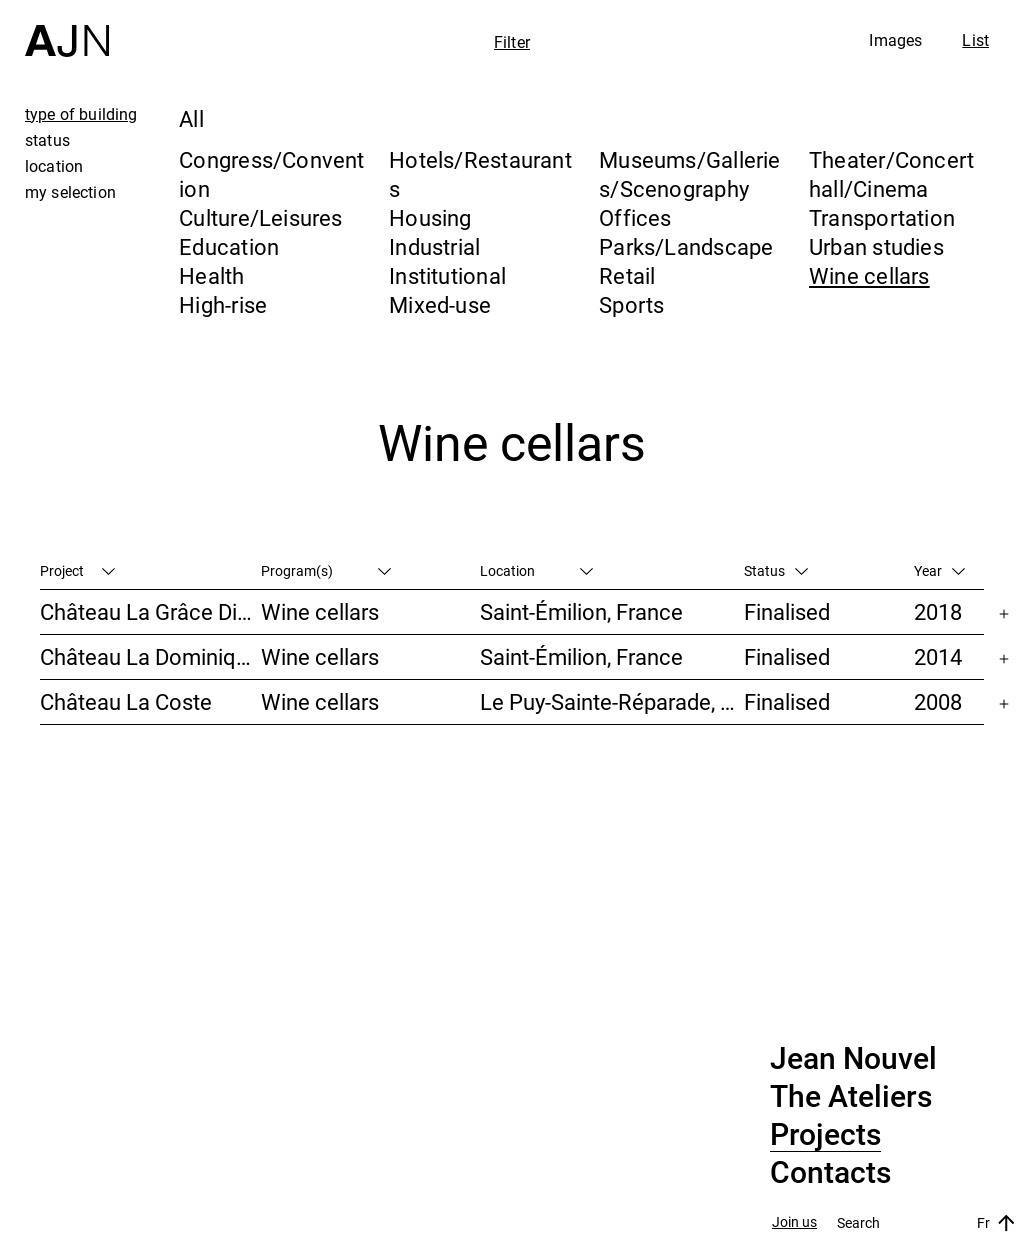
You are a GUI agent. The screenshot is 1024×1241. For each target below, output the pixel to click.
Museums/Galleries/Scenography (690, 174)
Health (211, 275)
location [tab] (54, 166)
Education (229, 246)
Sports (631, 304)
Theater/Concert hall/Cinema (891, 174)
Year (939, 570)
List (975, 40)
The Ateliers (851, 1097)
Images (895, 40)
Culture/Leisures (261, 217)
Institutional (447, 275)
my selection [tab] (70, 192)
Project (77, 570)
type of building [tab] (81, 114)
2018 (938, 611)
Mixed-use (440, 304)
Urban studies (876, 246)
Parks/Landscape (686, 246)
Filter (512, 42)
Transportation (882, 217)
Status (776, 570)
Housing (430, 217)
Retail (627, 275)
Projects (825, 1135)
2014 (938, 656)
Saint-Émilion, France (581, 611)
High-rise (223, 304)
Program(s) (326, 570)
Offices (635, 217)
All (191, 118)
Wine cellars (869, 275)
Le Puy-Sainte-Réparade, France (612, 701)
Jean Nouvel (853, 1059)
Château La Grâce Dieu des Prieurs (150, 611)
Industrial (434, 246)
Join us (794, 1222)
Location (536, 570)
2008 (938, 701)
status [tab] (47, 140)
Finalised (787, 611)
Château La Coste (126, 701)
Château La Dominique (150, 656)
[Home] (67, 28)
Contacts (830, 1173)
